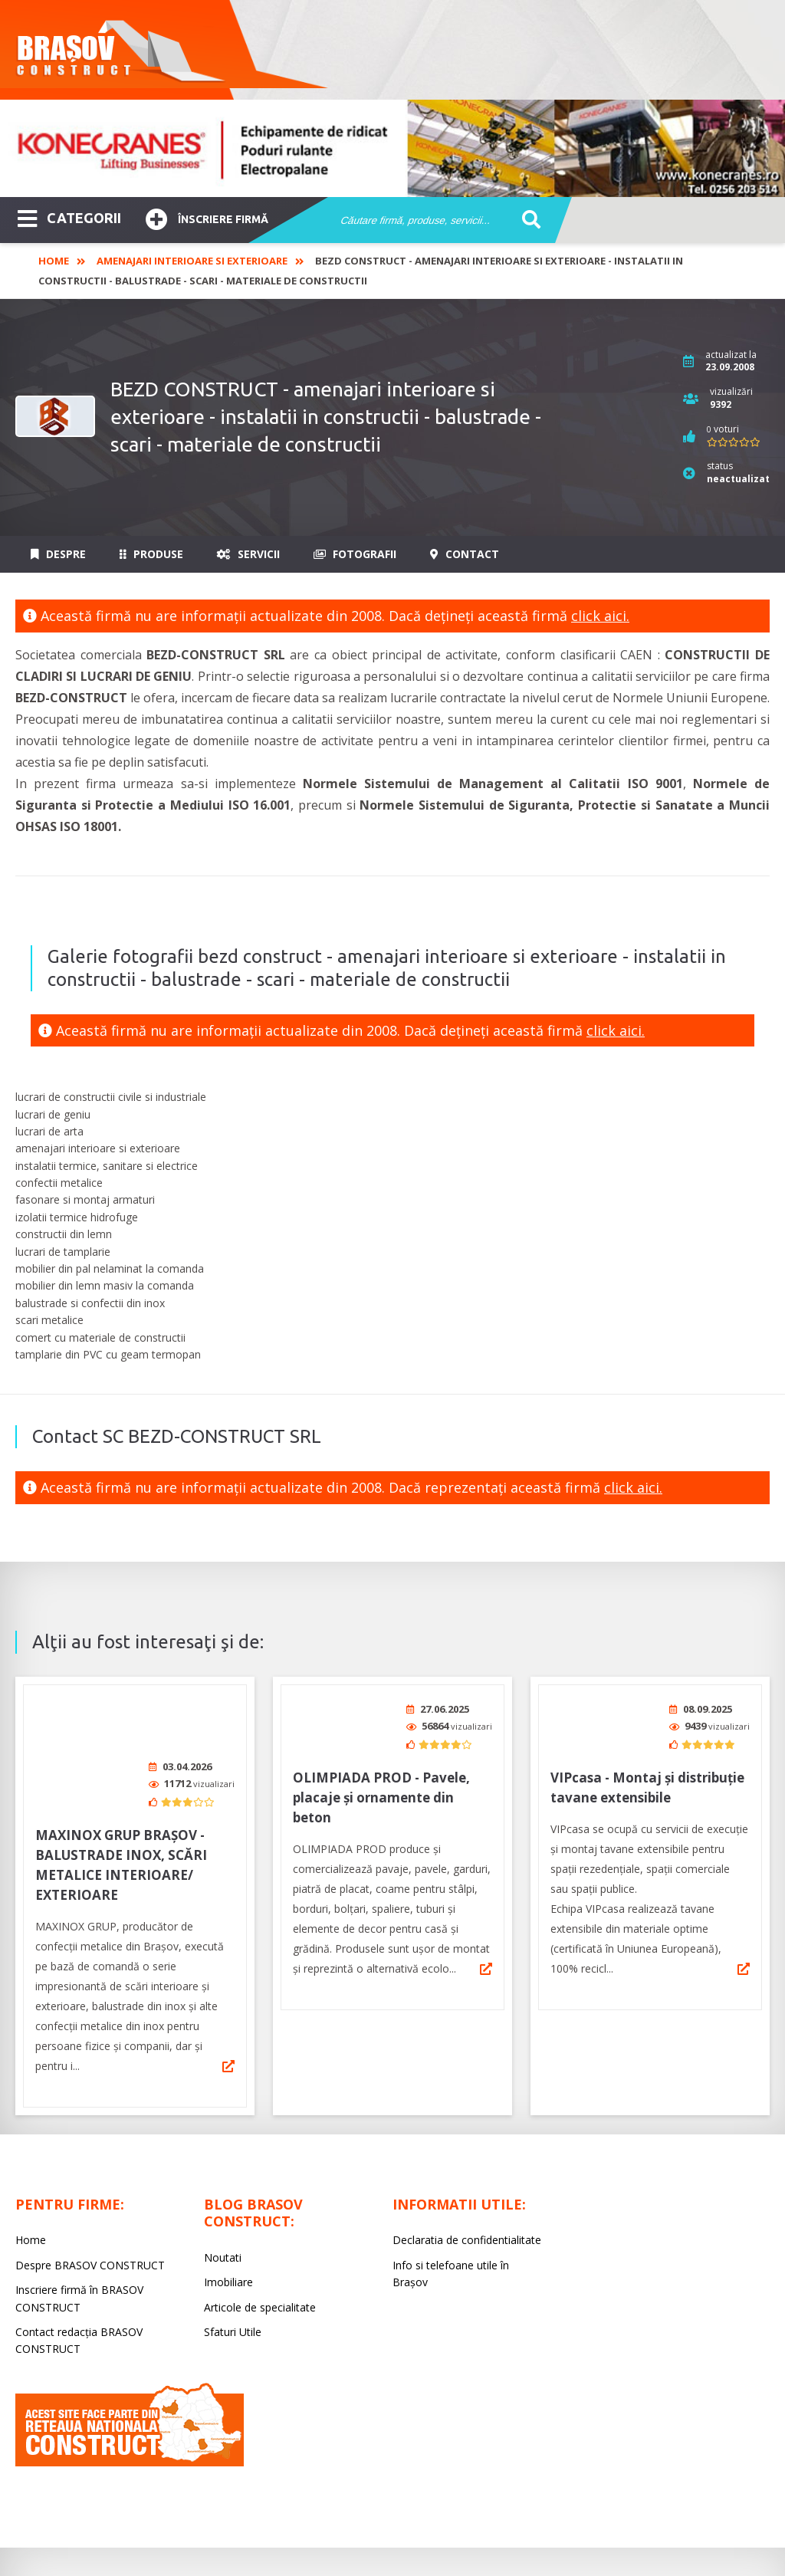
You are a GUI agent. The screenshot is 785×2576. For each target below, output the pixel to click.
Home (53, 261)
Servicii (248, 554)
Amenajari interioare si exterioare (192, 261)
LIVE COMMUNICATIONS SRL (538, 2527)
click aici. (600, 615)
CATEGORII (69, 217)
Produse (151, 554)
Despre (58, 554)
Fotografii (355, 554)
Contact (464, 554)
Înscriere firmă (207, 217)
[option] (392, 148)
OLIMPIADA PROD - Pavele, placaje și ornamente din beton (381, 1797)
